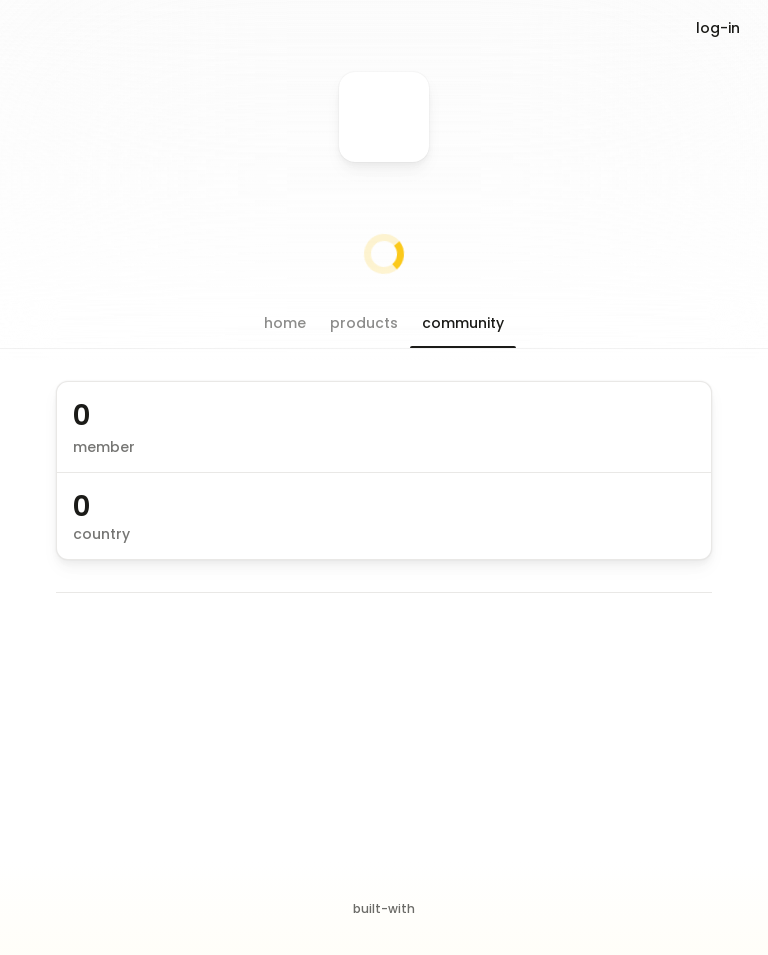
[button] (285, 323)
